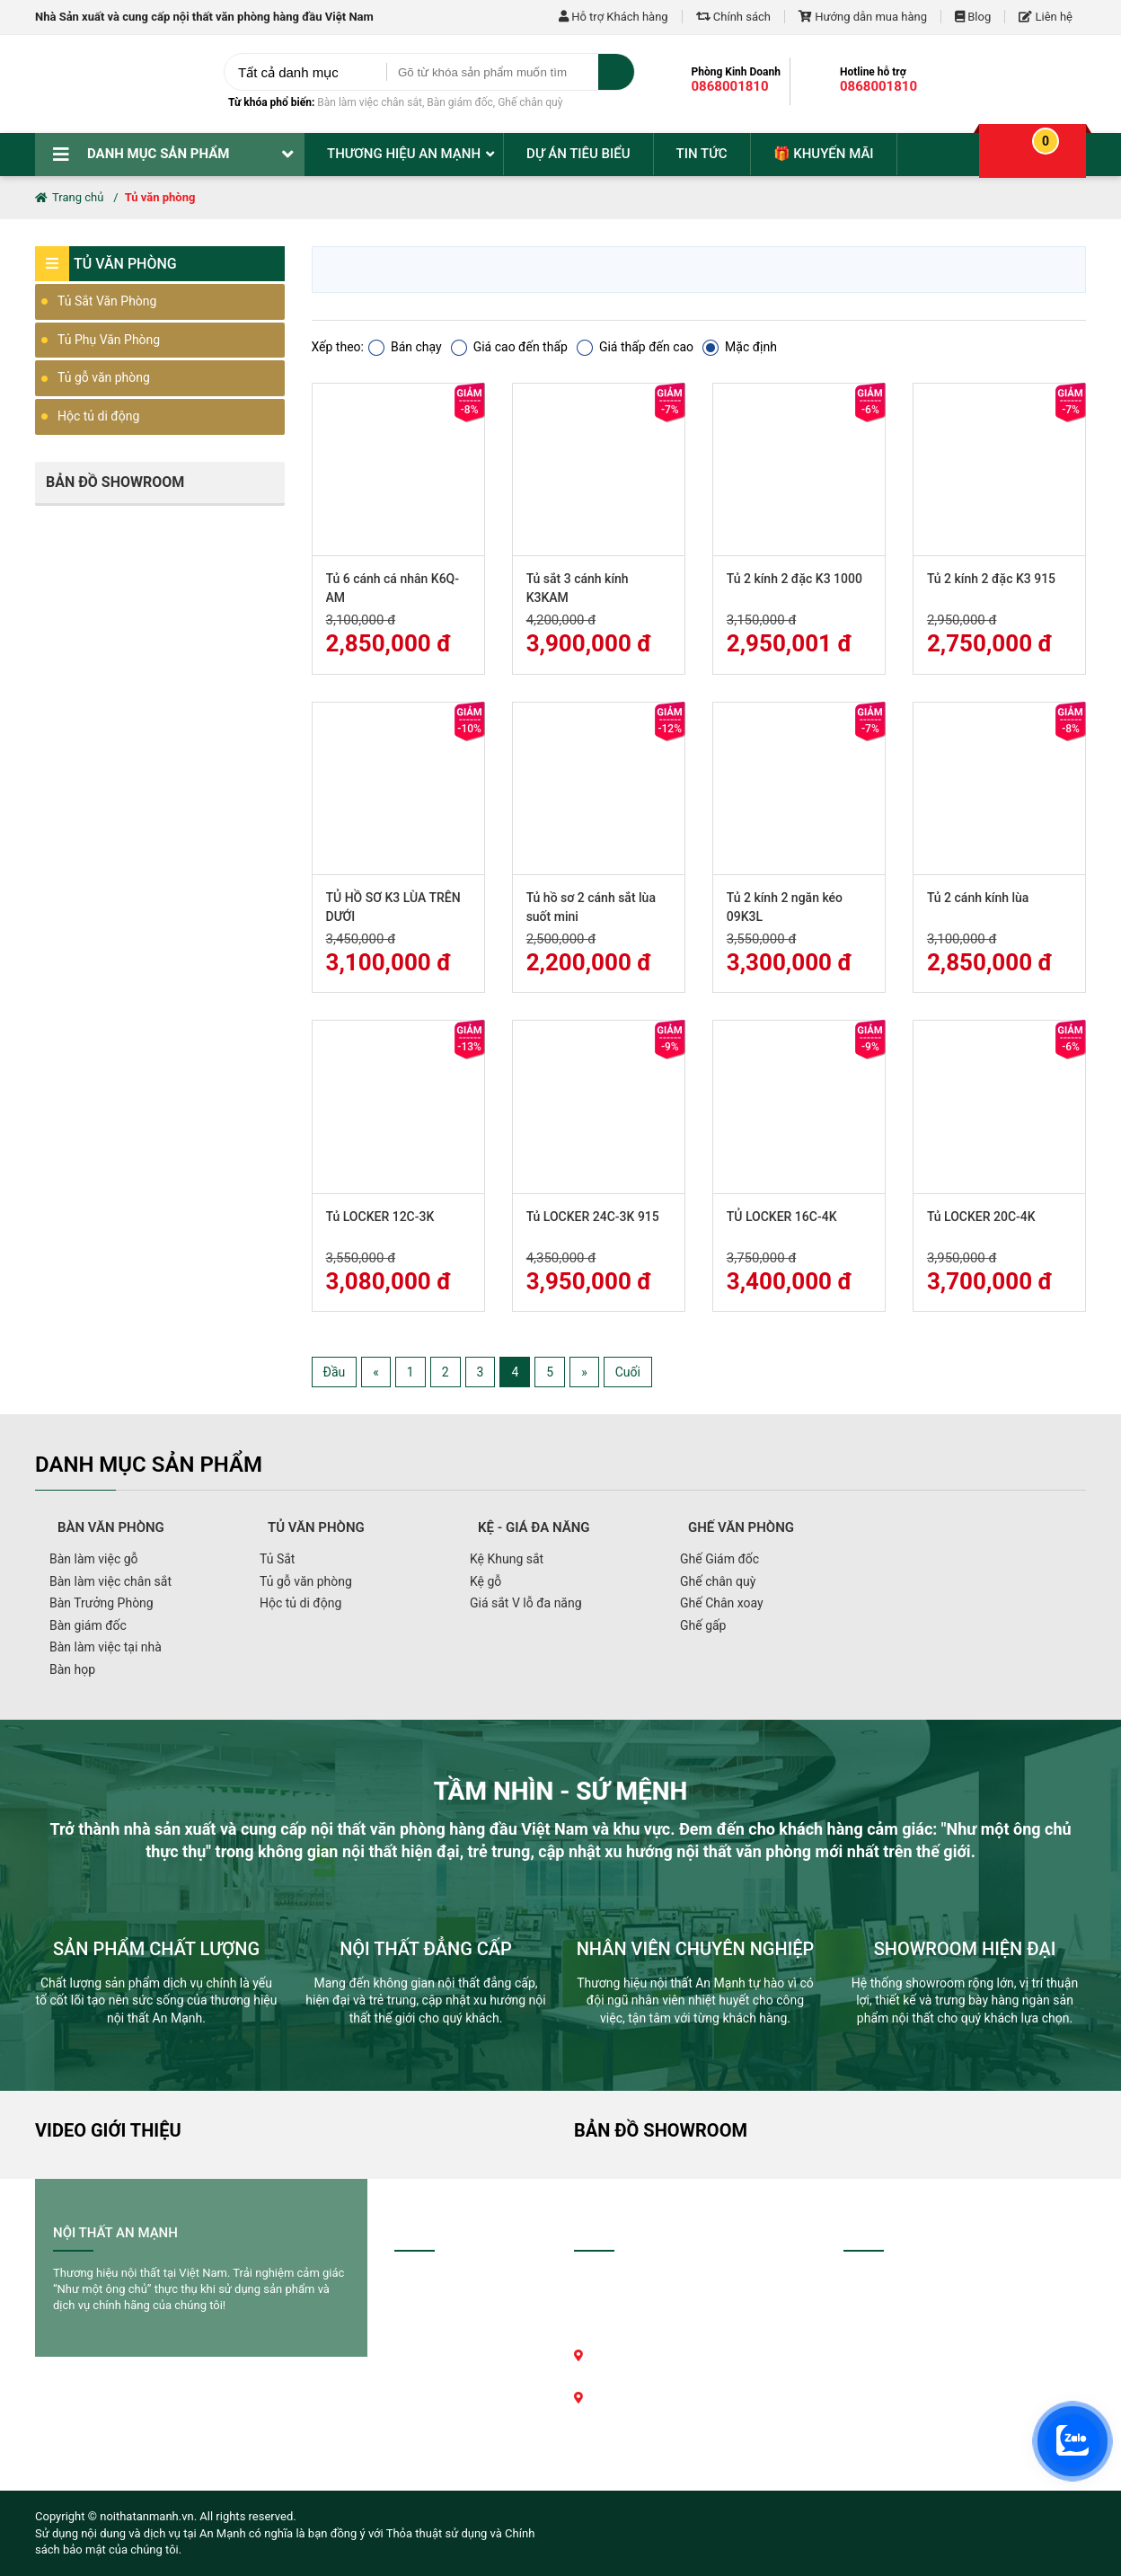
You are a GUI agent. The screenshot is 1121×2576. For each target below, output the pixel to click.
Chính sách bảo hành (459, 2348)
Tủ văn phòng (160, 197)
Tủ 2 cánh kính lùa (977, 897)
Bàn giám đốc (460, 102)
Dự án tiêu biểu (578, 154)
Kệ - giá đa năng (534, 1527)
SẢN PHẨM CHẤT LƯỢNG (156, 1949)
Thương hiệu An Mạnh (404, 154)
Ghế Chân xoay (722, 1603)
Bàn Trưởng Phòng (101, 1603)
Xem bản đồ (626, 2473)
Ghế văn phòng (741, 1527)
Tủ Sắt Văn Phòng (106, 301)
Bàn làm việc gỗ (93, 1559)
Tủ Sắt (277, 1559)
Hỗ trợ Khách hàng (613, 16)
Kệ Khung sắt (506, 1559)
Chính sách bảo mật (456, 2415)
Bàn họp (72, 1669)
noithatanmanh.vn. (148, 2516)
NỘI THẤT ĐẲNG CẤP (426, 1949)
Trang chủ (69, 197)
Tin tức (702, 154)
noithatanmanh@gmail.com (666, 2448)
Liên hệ (1045, 16)
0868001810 (730, 86)
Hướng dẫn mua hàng (863, 16)
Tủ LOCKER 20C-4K (981, 1216)
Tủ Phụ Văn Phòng (108, 339)
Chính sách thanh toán (463, 2298)
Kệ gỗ (485, 1581)
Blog (973, 16)
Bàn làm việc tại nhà (105, 1647)
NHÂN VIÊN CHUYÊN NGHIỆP (696, 1949)
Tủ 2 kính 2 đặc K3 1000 (794, 578)
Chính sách (733, 16)
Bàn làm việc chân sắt (369, 102)
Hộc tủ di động (98, 416)
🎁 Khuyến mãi (823, 154)
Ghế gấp (703, 1625)
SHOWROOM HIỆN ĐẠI (965, 1949)
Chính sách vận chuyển (464, 2323)
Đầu (334, 1372)
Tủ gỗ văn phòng (103, 377)
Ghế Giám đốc (719, 1559)
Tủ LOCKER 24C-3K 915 (592, 1216)
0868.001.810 (674, 2423)
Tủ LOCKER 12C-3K (380, 1216)
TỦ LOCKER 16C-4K (782, 1216)
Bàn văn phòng (110, 1527)
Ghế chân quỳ (530, 102)
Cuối (627, 1372)
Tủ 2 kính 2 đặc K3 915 (991, 578)
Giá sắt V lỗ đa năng (526, 1603)
